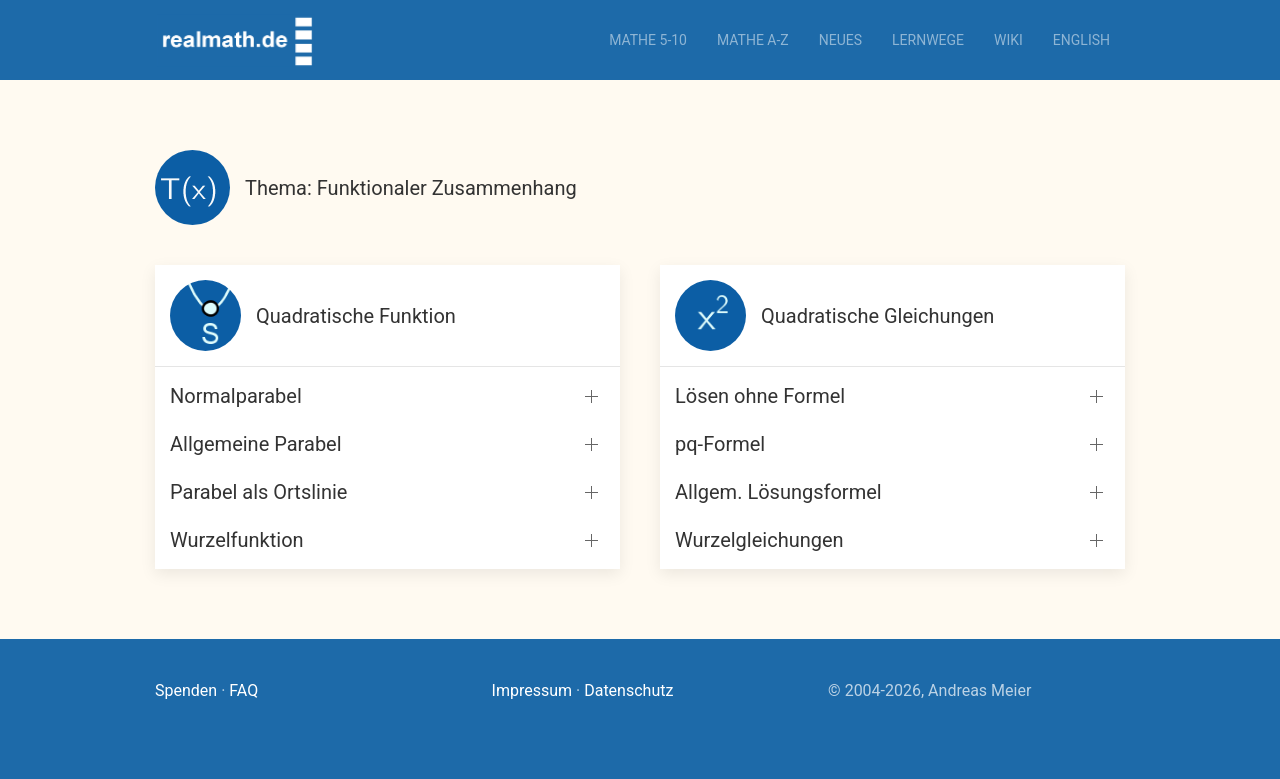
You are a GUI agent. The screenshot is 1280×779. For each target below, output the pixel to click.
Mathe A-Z (753, 40)
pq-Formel (720, 444)
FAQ (243, 690)
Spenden (186, 690)
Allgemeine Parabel (256, 444)
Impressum (532, 690)
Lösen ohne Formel (760, 396)
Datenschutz (628, 690)
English (1081, 40)
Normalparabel (236, 396)
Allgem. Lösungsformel (778, 492)
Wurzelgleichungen (759, 540)
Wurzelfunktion (237, 540)
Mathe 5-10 (648, 40)
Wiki (1008, 40)
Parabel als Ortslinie (258, 492)
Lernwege (928, 40)
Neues (840, 40)
